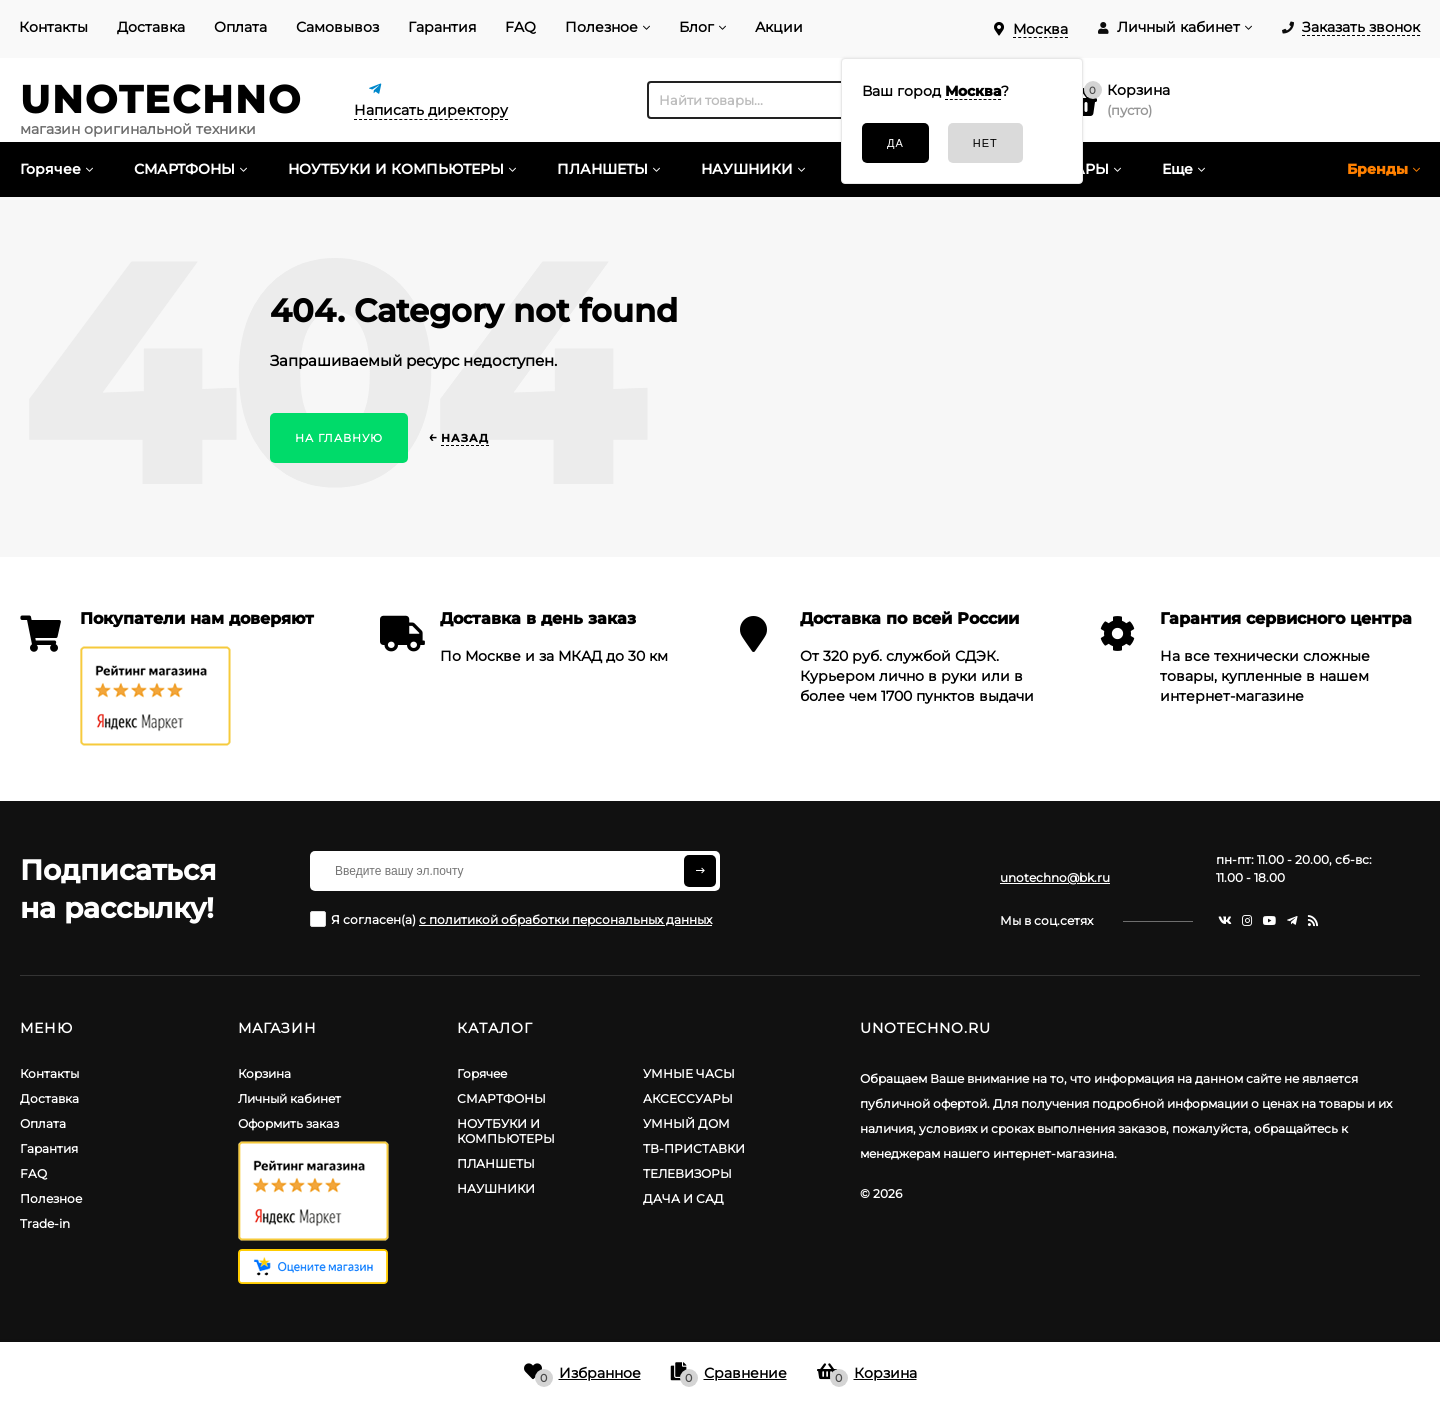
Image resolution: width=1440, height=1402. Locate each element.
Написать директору (431, 110)
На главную (339, 438)
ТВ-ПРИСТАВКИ (694, 1148)
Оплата (240, 27)
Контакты (53, 27)
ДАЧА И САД (683, 1198)
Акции (779, 27)
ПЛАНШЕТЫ (496, 1163)
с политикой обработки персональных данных (565, 919)
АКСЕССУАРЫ (688, 1098)
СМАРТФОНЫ (501, 1098)
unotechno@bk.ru (1055, 877)
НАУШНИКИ (496, 1188)
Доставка (151, 27)
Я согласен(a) (511, 919)
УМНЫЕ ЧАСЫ (689, 1073)
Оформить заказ (288, 1123)
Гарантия (442, 27)
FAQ (520, 27)
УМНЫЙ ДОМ (686, 1123)
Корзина (264, 1073)
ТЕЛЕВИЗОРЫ (687, 1173)
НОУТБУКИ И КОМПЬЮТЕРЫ (506, 1131)
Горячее (482, 1073)
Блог (696, 27)
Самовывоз (337, 27)
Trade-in (45, 1223)
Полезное (601, 27)
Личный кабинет (289, 1098)
